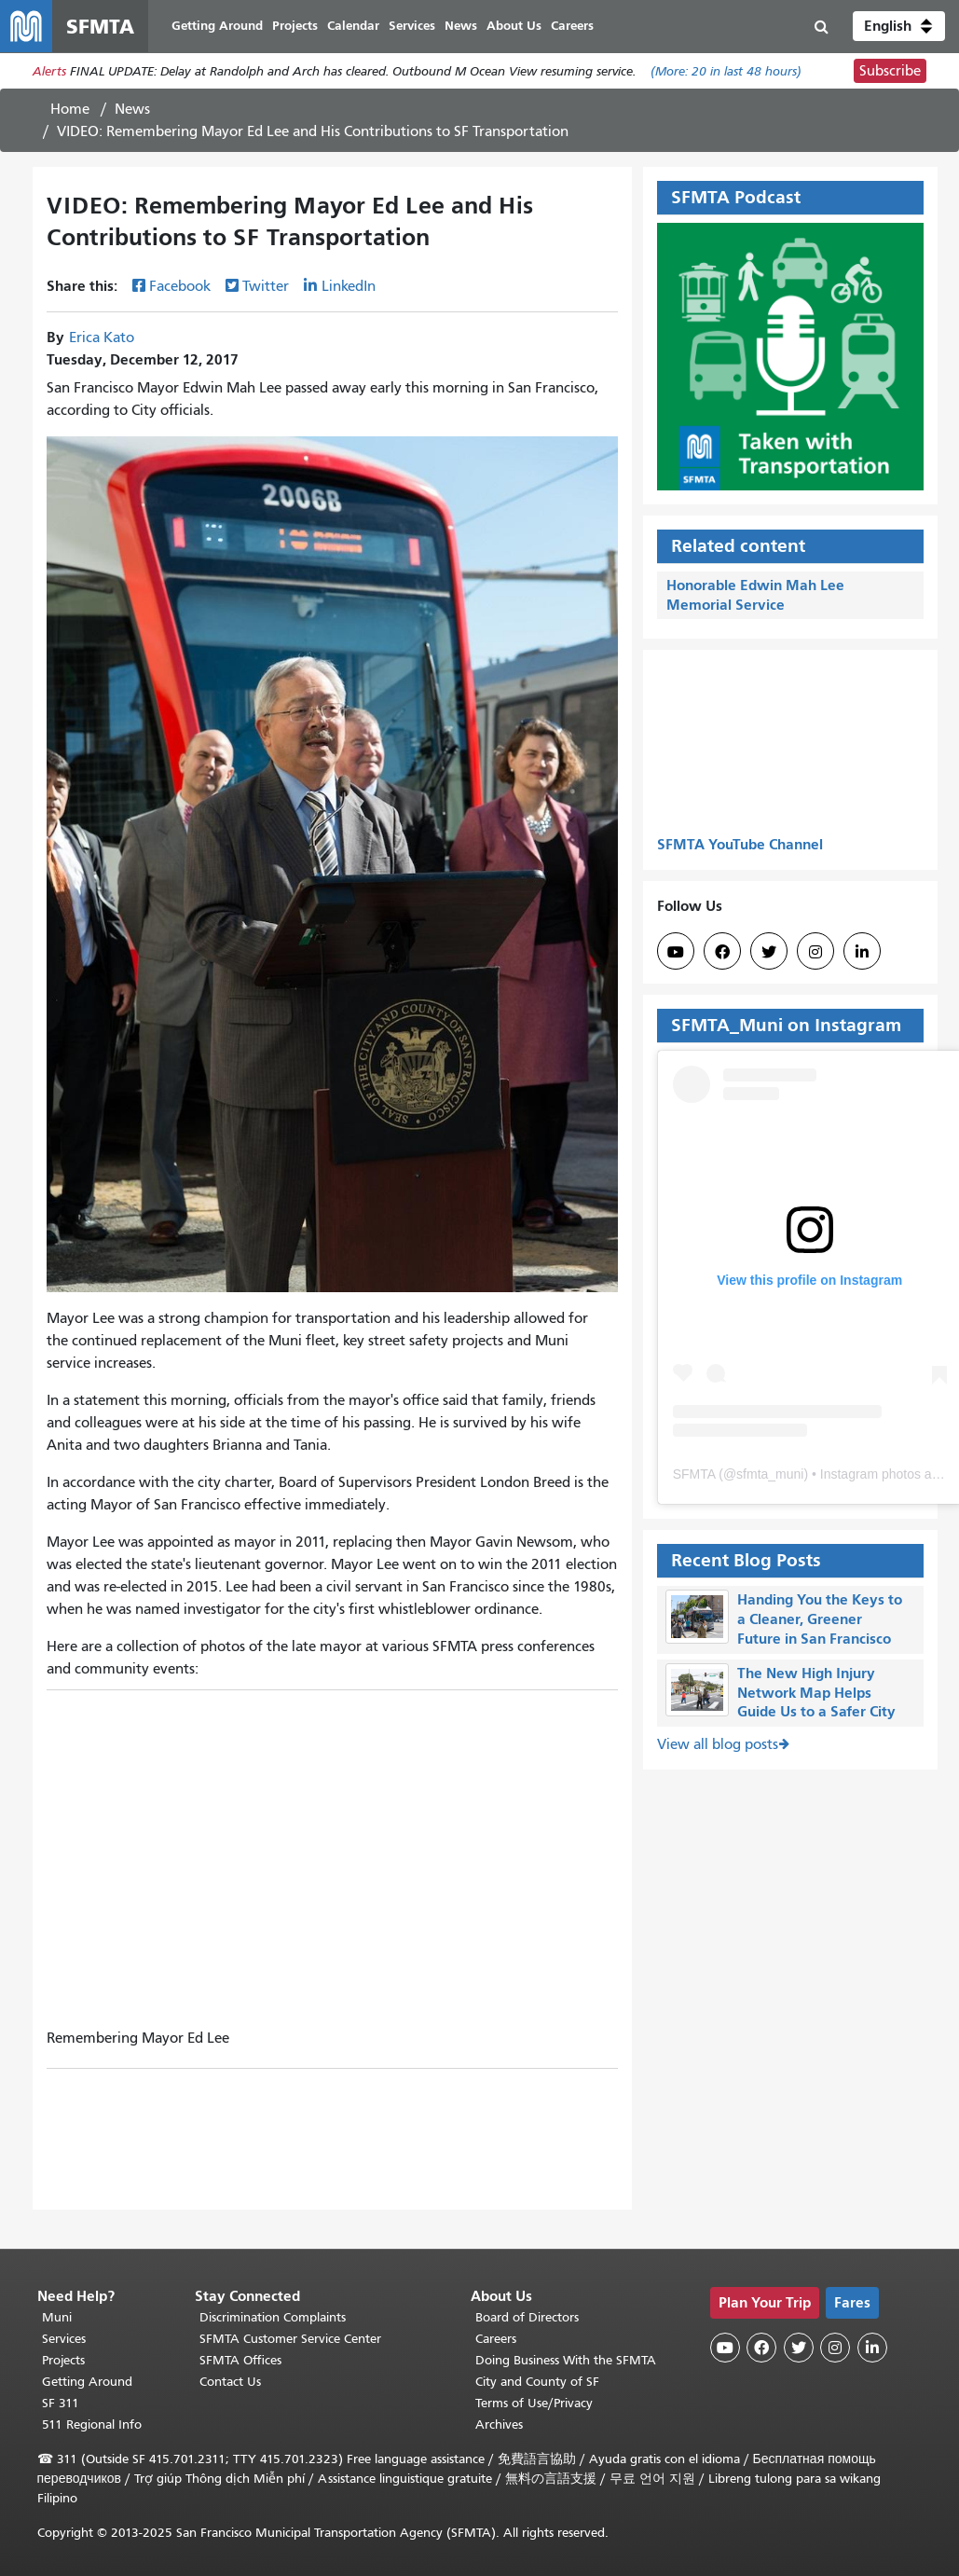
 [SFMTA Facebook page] (722, 951)
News (132, 109)
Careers (495, 2339)
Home (69, 109)
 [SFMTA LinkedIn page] (862, 951)
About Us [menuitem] (513, 26)
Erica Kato (101, 337)
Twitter (265, 286)
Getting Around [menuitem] (217, 26)
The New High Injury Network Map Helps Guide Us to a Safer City (816, 1692)
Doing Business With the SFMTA (565, 2360)
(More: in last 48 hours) (726, 71)
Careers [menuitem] (572, 26)
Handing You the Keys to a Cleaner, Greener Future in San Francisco (819, 1619)
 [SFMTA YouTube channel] (675, 951)
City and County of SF (537, 2382)
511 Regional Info (92, 2424)
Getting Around (87, 2382)
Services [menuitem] (412, 26)
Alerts (49, 71)
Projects (63, 2360)
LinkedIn (349, 286)
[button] (899, 26)
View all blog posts (717, 1744)
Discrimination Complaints (272, 2317)
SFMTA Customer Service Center (290, 2339)
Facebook (180, 286)
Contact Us (230, 2382)
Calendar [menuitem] (353, 26)
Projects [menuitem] (295, 26)
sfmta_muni (769, 1474)
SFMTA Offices (240, 2360)
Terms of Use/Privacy (534, 2403)
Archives (499, 2424)
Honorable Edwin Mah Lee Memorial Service (755, 594)
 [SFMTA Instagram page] (815, 951)
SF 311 (60, 2403)
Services (64, 2339)
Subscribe (890, 70)
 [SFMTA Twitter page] (768, 951)
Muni (57, 2317)
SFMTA (694, 1474)
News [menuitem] (461, 26)
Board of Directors (527, 2317)
